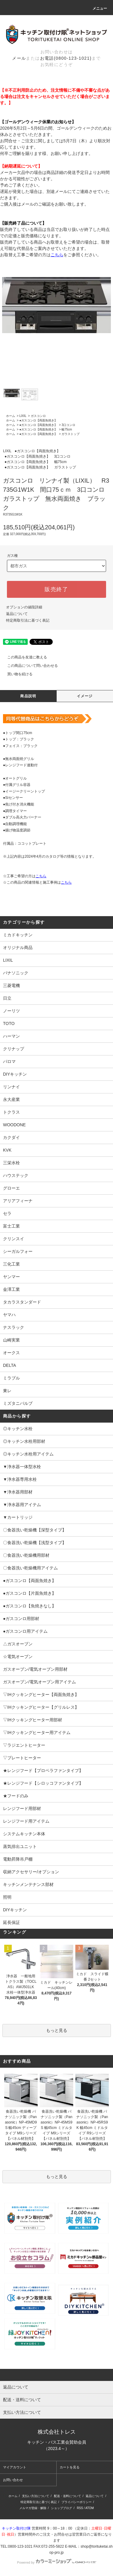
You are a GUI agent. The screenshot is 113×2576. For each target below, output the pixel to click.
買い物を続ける (16, 674)
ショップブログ (61, 2508)
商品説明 (28, 696)
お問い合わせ (13, 2480)
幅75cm (66, 429)
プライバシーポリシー (76, 2502)
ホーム (10, 416)
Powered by (56, 2562)
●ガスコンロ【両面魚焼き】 (38, 420)
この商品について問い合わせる (29, 666)
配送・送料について (67, 2496)
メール (19, 58)
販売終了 (56, 589)
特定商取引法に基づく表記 (27, 620)
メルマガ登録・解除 (32, 2508)
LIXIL (22, 416)
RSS (80, 2508)
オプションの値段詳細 (24, 607)
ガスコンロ (38, 416)
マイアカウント (14, 2467)
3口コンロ (68, 425)
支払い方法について (35, 2496)
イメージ (85, 696)
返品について (17, 614)
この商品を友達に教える (23, 657)
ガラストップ (70, 434)
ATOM (89, 2508)
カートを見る (70, 2467)
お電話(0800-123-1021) (66, 58)
